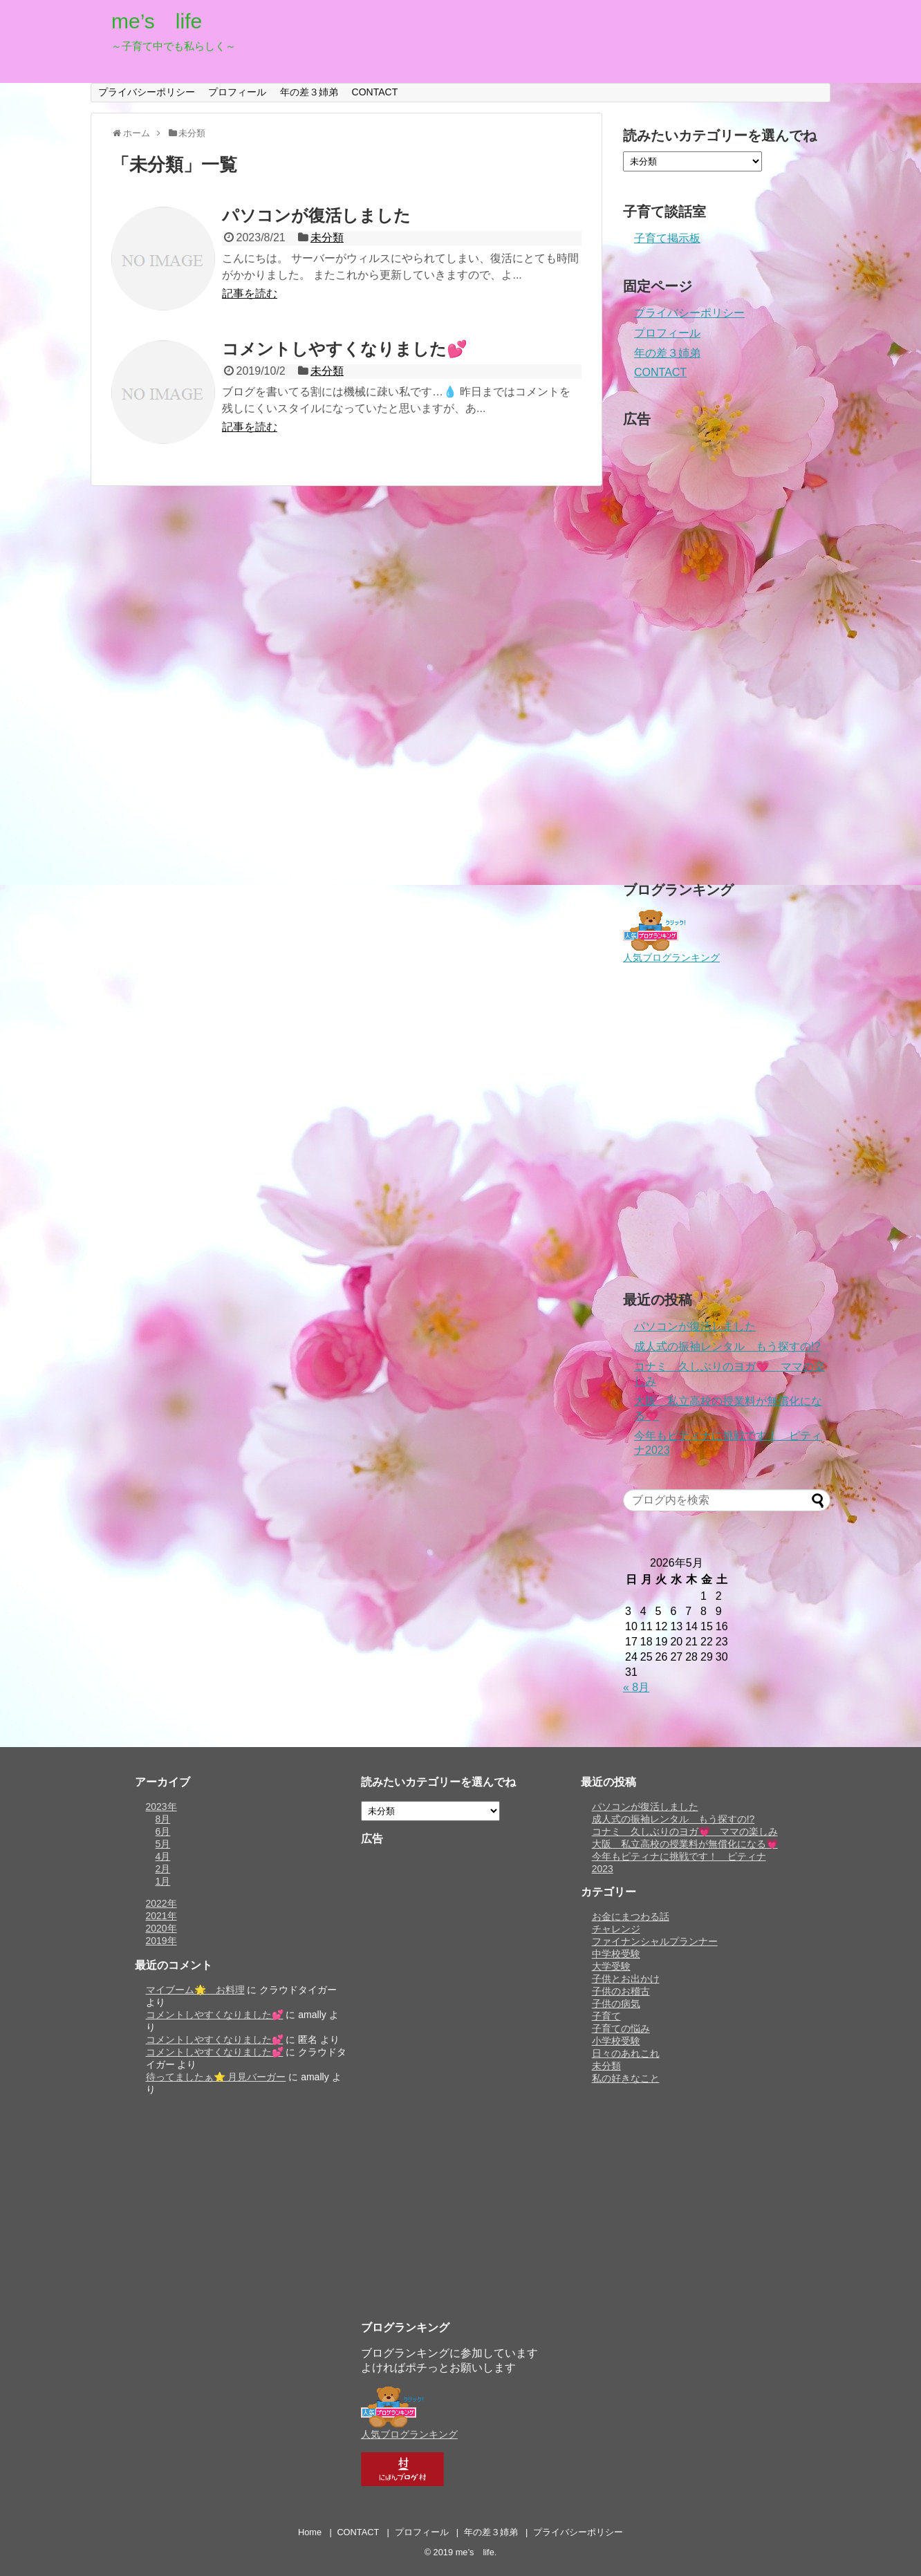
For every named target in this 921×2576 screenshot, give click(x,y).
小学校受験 (616, 2040)
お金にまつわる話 (630, 1916)
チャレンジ (616, 1928)
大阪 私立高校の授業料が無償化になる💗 (685, 1843)
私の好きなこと (626, 2078)
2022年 (161, 1903)
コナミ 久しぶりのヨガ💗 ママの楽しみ (685, 1831)
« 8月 (636, 1687)
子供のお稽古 (621, 1991)
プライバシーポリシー (146, 91)
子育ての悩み (621, 2028)
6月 (163, 1831)
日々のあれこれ (626, 2053)
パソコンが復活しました (316, 215)
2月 (163, 1868)
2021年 (161, 1915)
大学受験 (611, 1966)
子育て (606, 2016)
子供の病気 (616, 2003)
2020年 (161, 1928)
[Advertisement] (726, 642)
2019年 (161, 1940)
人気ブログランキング (671, 957)
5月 (163, 1843)
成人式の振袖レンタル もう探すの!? (727, 1346)
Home (310, 2532)
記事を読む (249, 293)
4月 (163, 1856)
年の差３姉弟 (309, 91)
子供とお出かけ (626, 1978)
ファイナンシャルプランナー (655, 1941)
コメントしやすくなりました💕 (344, 348)
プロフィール (237, 91)
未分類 (327, 237)
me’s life (156, 21)
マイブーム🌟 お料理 (195, 1989)
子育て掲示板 (667, 238)
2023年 (161, 1806)
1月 (163, 1881)
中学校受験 (616, 1953)
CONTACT (375, 91)
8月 (163, 1818)
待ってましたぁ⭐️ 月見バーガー (216, 2076)
